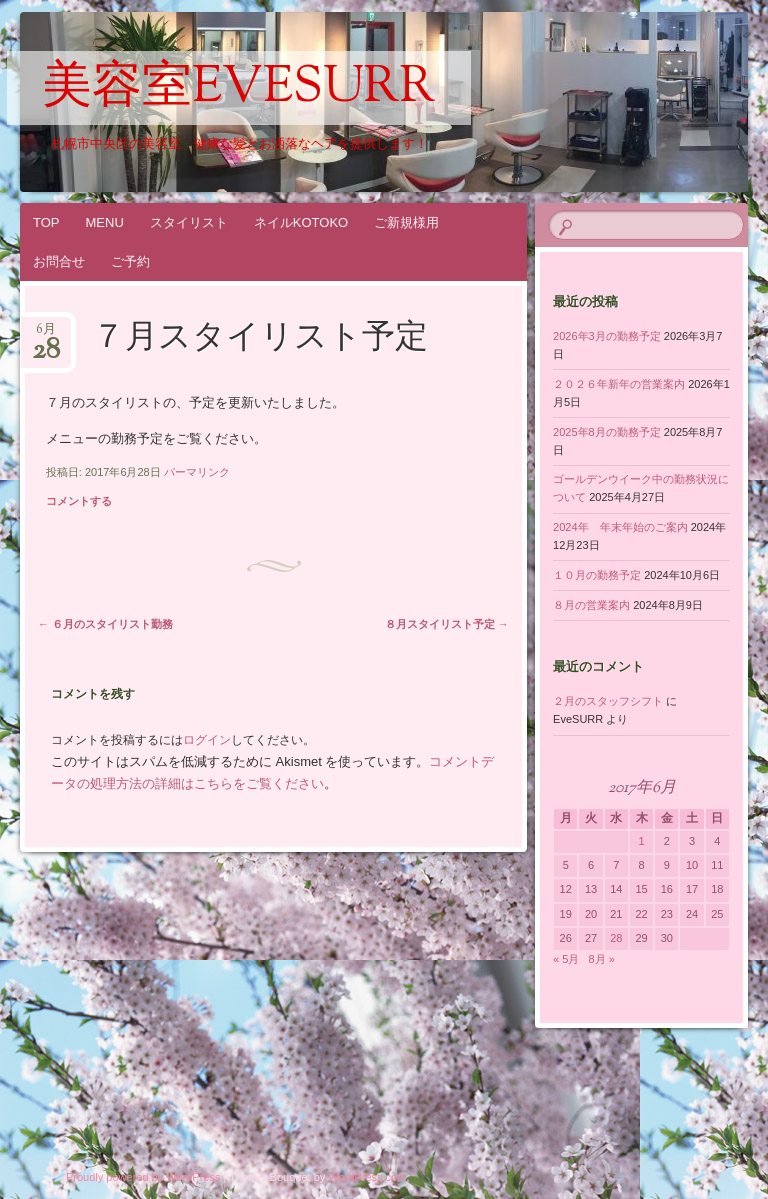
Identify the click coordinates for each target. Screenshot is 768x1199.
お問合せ (59, 261)
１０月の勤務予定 (597, 575)
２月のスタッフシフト (608, 701)
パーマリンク (197, 472)
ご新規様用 (406, 222)
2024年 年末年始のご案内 (620, 527)
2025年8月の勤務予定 (607, 432)
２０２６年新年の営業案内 (619, 384)
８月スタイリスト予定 (447, 624)
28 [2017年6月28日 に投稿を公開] (616, 938)
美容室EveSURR (239, 89)
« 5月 (566, 959)
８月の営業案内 (591, 605)
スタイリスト (189, 222)
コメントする (79, 501)
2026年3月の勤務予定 (607, 336)
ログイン (207, 740)
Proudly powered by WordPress (143, 1177)
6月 (46, 335)
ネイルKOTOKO (301, 222)
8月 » (602, 959)
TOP (46, 222)
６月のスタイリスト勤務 (105, 624)
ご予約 (130, 261)
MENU (105, 222)
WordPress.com (367, 1177)
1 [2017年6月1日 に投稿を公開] (641, 841)
